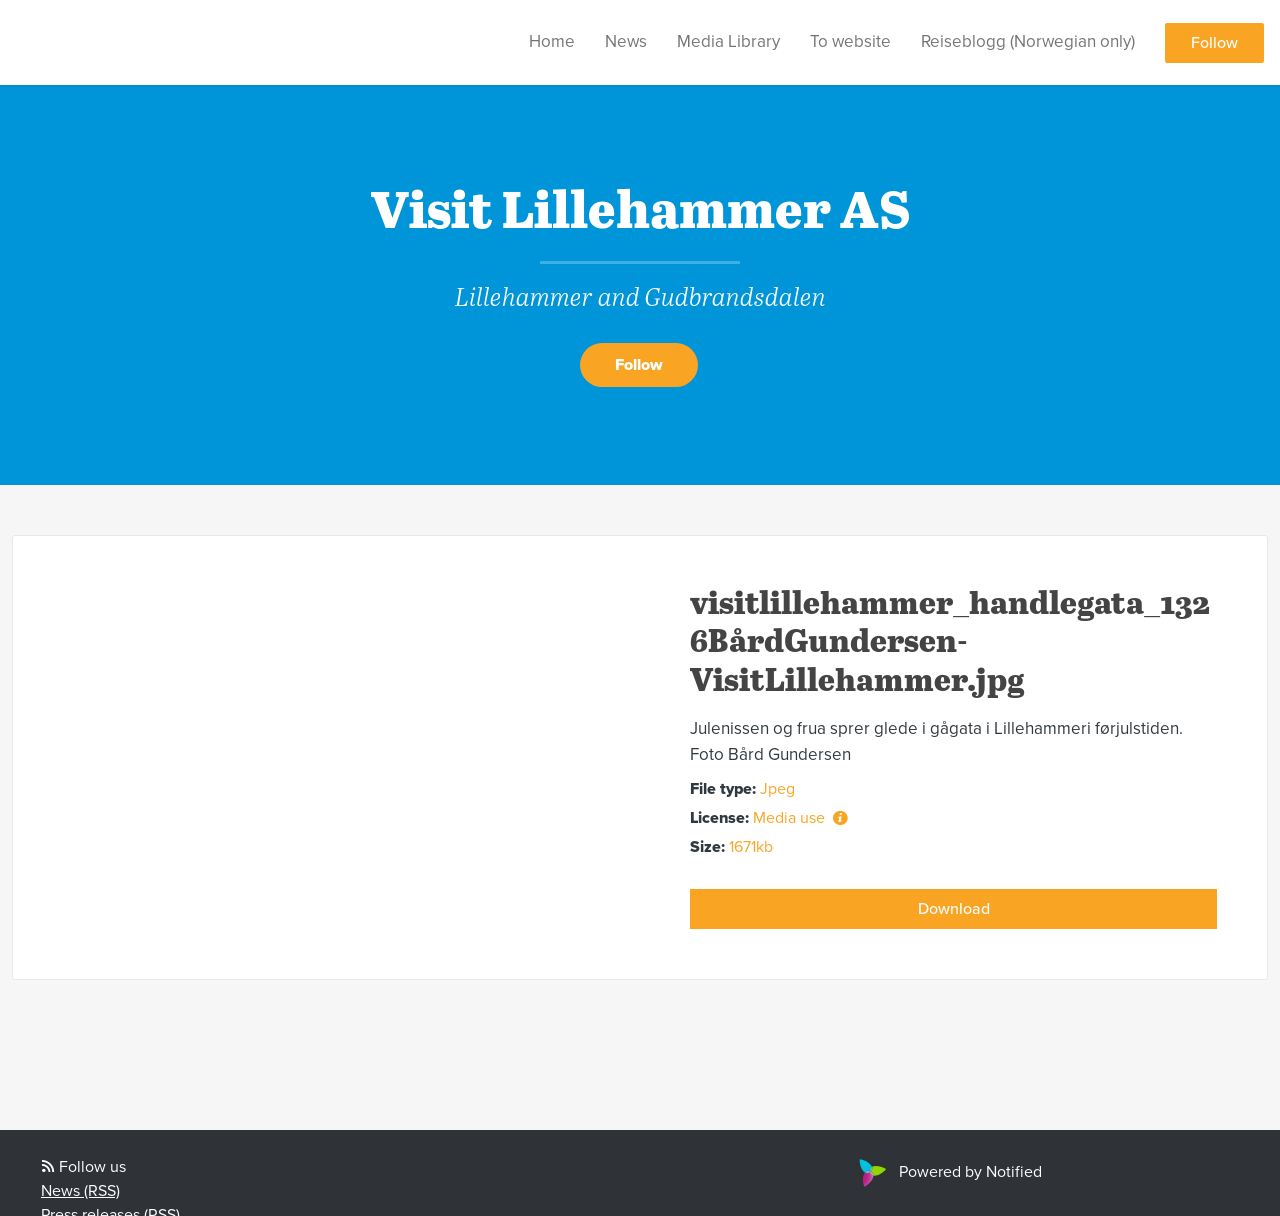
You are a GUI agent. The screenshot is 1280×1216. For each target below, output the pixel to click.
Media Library (728, 41)
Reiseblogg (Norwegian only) (1028, 41)
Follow (1214, 43)
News (626, 41)
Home (552, 41)
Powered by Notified (948, 1172)
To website (850, 41)
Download (954, 909)
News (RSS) (80, 1191)
